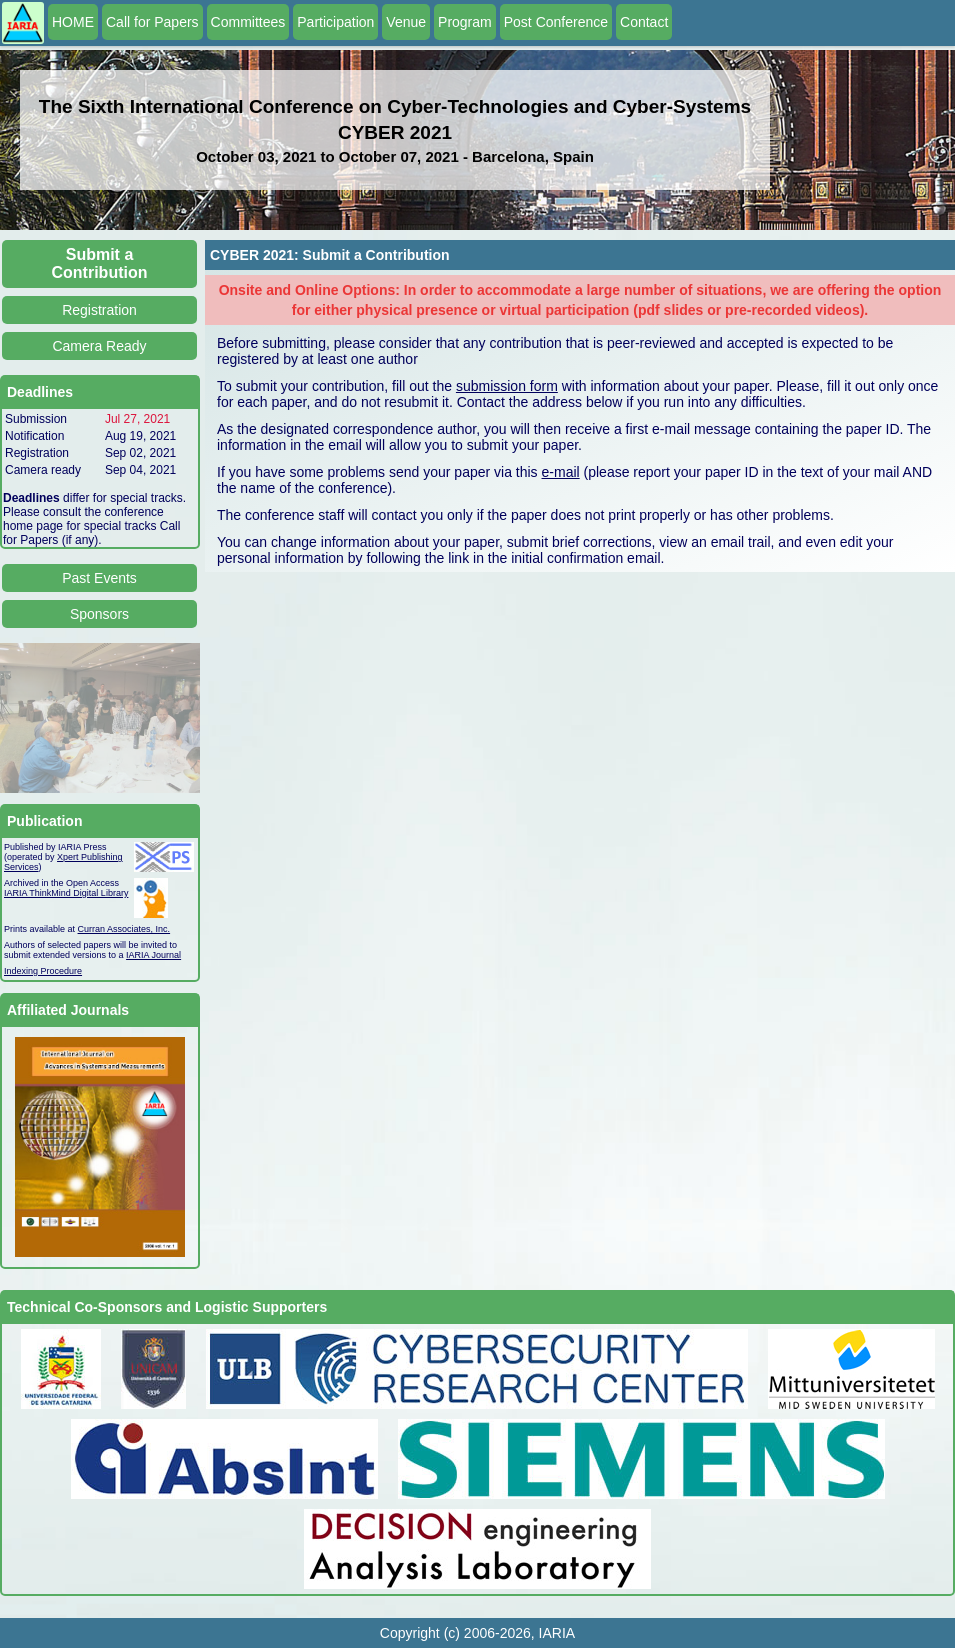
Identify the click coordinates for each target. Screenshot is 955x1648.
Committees (248, 22)
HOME (73, 22)
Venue (406, 22)
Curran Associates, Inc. (124, 929)
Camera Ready (99, 346)
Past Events (99, 578)
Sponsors (99, 614)
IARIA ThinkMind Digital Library (66, 893)
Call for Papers (152, 22)
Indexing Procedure (43, 971)
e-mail (561, 472)
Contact (644, 22)
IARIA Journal (153, 955)
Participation (335, 22)
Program (465, 22)
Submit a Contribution (100, 263)
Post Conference (556, 22)
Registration (99, 310)
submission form (507, 386)
